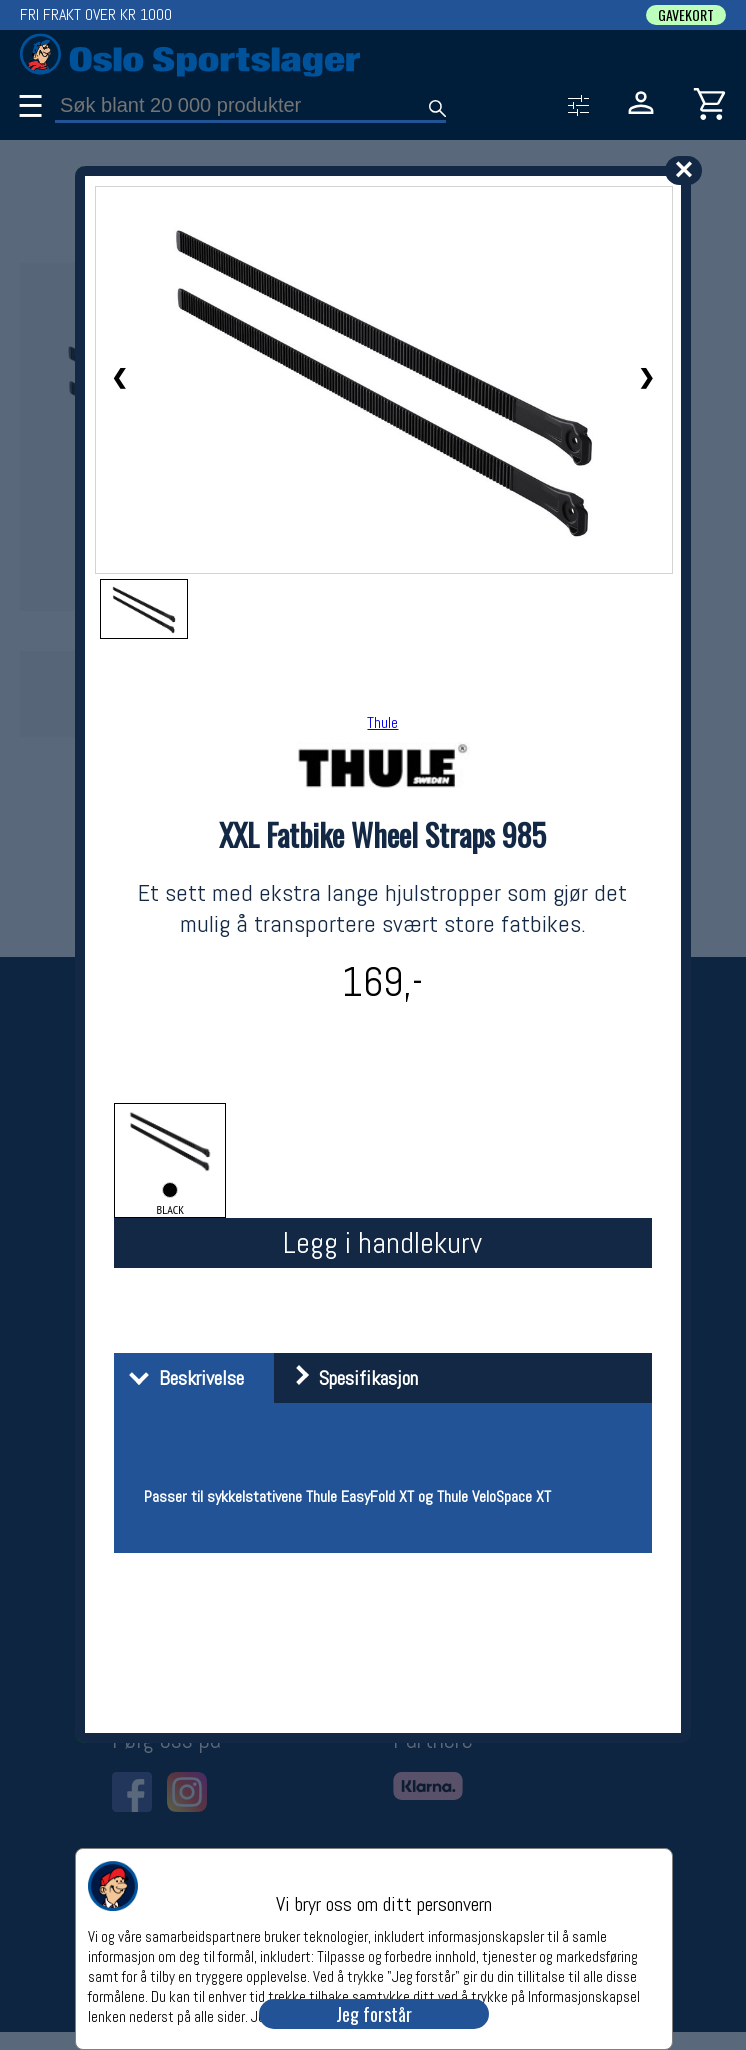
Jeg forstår (374, 2014)
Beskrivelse (181, 1378)
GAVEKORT (686, 15)
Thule (382, 722)
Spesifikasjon (348, 1378)
